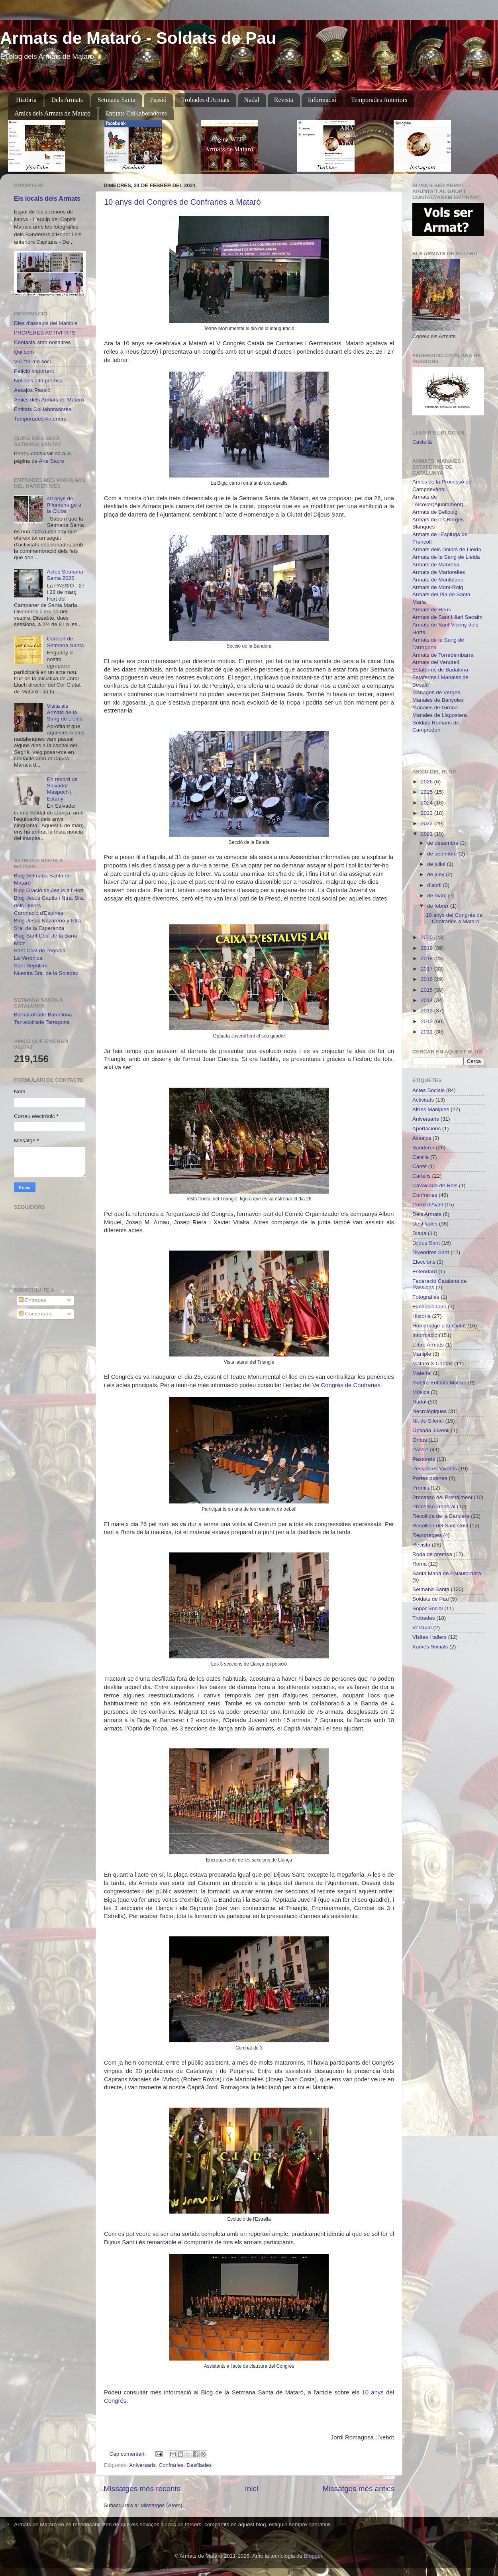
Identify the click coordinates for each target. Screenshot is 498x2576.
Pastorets (423, 1459)
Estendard (424, 1271)
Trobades (423, 1618)
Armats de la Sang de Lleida (446, 557)
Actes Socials (428, 1090)
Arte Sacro (51, 461)
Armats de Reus (431, 610)
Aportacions (426, 1128)
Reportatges (427, 1535)
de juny (436, 874)
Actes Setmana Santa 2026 (65, 575)
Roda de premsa (432, 1554)
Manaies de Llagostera (439, 715)
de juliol (437, 864)
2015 (427, 990)
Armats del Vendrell (435, 662)
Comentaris (36, 1314)
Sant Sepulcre (31, 966)
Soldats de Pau (430, 1599)
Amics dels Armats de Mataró (52, 113)
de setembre (443, 854)
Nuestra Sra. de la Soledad (46, 973)
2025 (427, 792)
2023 (427, 813)
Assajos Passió (32, 390)
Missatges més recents (142, 2488)
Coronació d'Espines (38, 913)
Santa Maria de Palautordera (446, 1573)
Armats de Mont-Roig (437, 587)
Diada (419, 1233)
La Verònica (28, 958)
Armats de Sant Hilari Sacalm (447, 617)
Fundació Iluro (429, 1307)
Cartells (421, 1176)
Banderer (423, 1148)
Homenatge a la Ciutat (439, 1326)
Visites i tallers (429, 1637)
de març (437, 895)
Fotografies (425, 1297)
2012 (427, 1021)
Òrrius (419, 1440)
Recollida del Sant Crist (440, 1526)
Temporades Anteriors (379, 99)
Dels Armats (67, 99)
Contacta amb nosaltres (42, 342)
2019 (427, 948)
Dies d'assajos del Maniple (45, 323)
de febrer (438, 906)
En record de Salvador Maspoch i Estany (62, 789)
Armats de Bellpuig (434, 512)
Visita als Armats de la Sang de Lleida (64, 712)
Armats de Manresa (435, 565)
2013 (427, 1011)
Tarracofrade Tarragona (42, 1022)
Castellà (422, 442)
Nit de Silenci (428, 1421)
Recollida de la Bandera (440, 1516)
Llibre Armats (428, 1345)
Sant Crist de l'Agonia (39, 950)
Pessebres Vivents (434, 1469)
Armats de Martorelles (438, 572)
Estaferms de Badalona (440, 670)
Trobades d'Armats (205, 99)
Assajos (421, 1138)
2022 (427, 823)
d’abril (435, 885)
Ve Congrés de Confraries (346, 1385)
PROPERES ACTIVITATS (44, 333)
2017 (427, 969)
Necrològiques (429, 1411)
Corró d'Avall (427, 1205)
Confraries (171, 2465)
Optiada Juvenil (430, 1430)
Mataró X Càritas (432, 1363)
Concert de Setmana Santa (65, 642)
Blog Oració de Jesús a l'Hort (48, 890)
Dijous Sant (426, 1243)
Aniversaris (142, 2465)
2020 (427, 937)
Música (420, 1392)
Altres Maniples (430, 1109)
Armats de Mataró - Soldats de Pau (138, 38)
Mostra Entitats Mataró (439, 1383)
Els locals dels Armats (47, 198)
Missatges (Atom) (161, 2505)
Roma (419, 1564)
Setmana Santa (116, 99)
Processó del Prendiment (442, 1497)
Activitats (423, 1100)
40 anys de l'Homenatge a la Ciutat (64, 504)
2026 (427, 782)
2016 (427, 979)
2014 (427, 1000)
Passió (158, 99)
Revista (283, 99)
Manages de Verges (436, 692)
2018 (427, 958)
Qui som (24, 352)
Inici (252, 2488)
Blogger (313, 2556)
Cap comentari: (128, 2454)
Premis (420, 1488)
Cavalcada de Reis (434, 1185)
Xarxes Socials (430, 1647)
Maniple (421, 1354)
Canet (419, 1166)
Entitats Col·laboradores (136, 113)
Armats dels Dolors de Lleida (446, 549)
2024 (427, 803)
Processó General (433, 1506)
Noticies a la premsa (38, 381)
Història (26, 99)
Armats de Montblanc (437, 580)
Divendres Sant (430, 1252)
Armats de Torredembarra (443, 655)
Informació (322, 99)
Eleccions (423, 1262)
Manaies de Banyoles (438, 700)
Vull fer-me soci (32, 361)
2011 (427, 1032)
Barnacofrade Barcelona (43, 1015)
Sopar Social (427, 1608)
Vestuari (422, 1628)
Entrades (33, 1300)
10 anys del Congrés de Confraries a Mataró (182, 202)
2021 (427, 834)
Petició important (34, 371)
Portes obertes (429, 1478)
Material (421, 1373)
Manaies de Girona (435, 708)
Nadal (251, 99)
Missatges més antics (358, 2488)
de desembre (443, 843)
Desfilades (199, 2465)
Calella (420, 1157)
